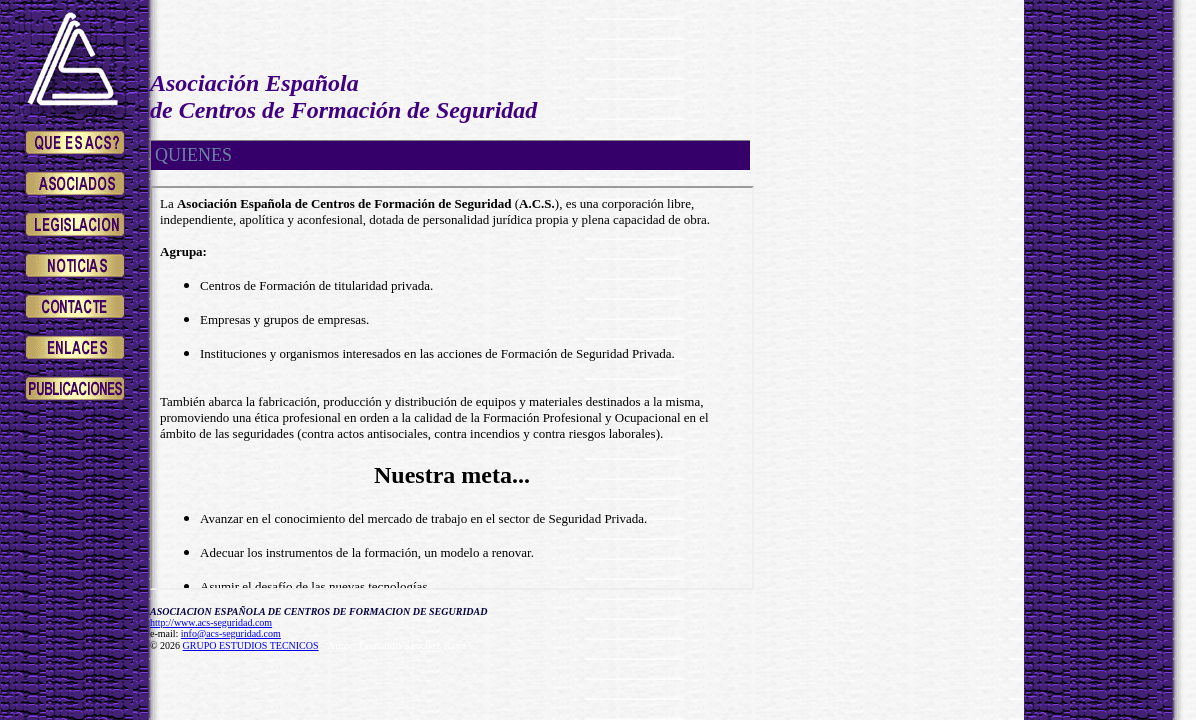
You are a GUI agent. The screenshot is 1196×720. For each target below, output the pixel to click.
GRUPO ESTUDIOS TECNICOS (251, 645)
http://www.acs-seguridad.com (211, 622)
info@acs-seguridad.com (231, 633)
